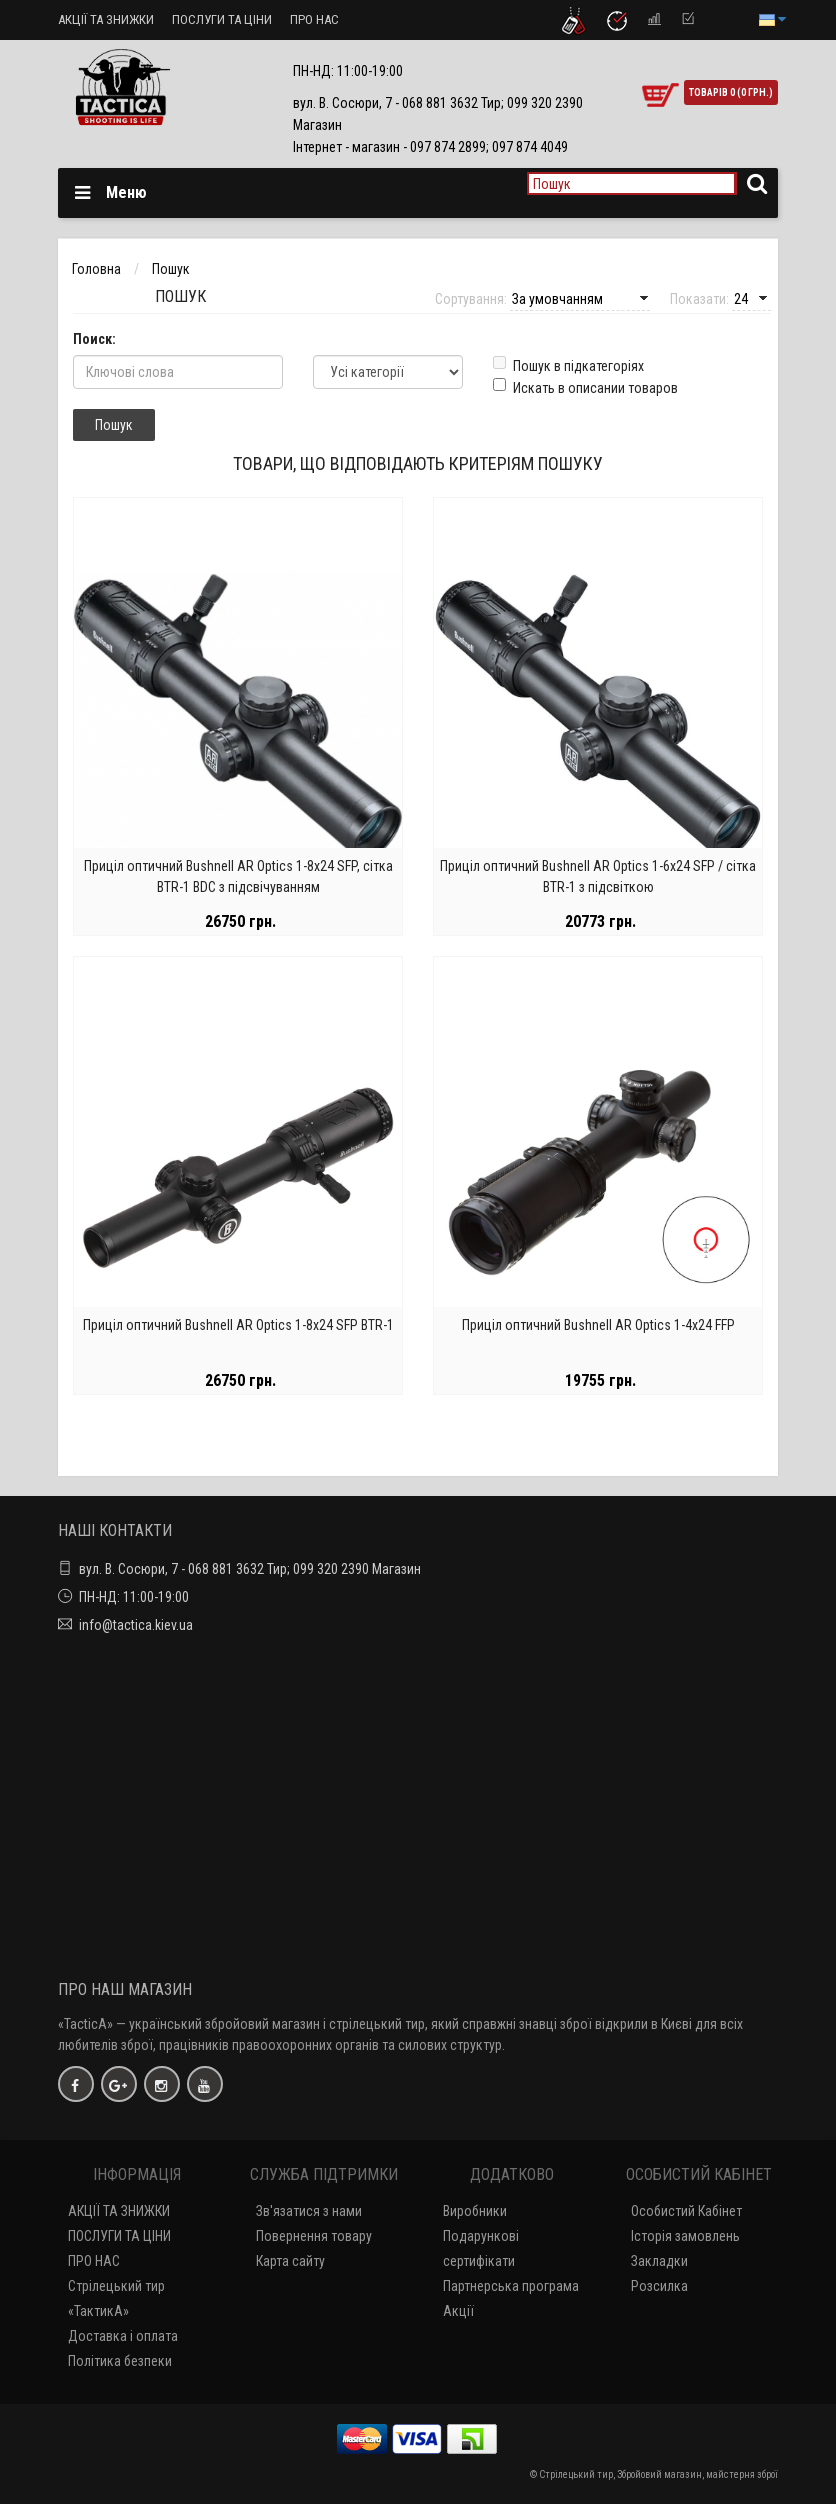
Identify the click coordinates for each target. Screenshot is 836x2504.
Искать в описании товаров (585, 387)
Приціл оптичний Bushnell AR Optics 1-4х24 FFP (598, 1325)
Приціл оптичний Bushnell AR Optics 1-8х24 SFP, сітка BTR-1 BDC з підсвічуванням (238, 876)
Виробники (475, 2211)
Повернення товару (314, 2236)
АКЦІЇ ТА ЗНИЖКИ (106, 19)
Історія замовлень (685, 2236)
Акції (458, 2311)
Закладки (659, 2261)
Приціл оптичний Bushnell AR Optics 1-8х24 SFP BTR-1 (238, 1325)
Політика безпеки (120, 2361)
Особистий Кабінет (686, 2211)
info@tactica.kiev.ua (136, 1625)
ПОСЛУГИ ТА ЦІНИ (222, 19)
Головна (96, 269)
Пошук (171, 269)
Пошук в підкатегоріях (568, 365)
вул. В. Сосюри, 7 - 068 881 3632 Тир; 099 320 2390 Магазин (250, 1569)
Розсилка (659, 2286)
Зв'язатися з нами (309, 2211)
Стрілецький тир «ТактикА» (116, 2298)
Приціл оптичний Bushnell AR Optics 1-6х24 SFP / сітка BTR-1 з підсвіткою (598, 876)
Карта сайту (290, 2261)
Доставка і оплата (123, 2336)
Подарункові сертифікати (481, 2248)
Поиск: (94, 339)
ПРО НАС (314, 19)
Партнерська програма (511, 2286)
